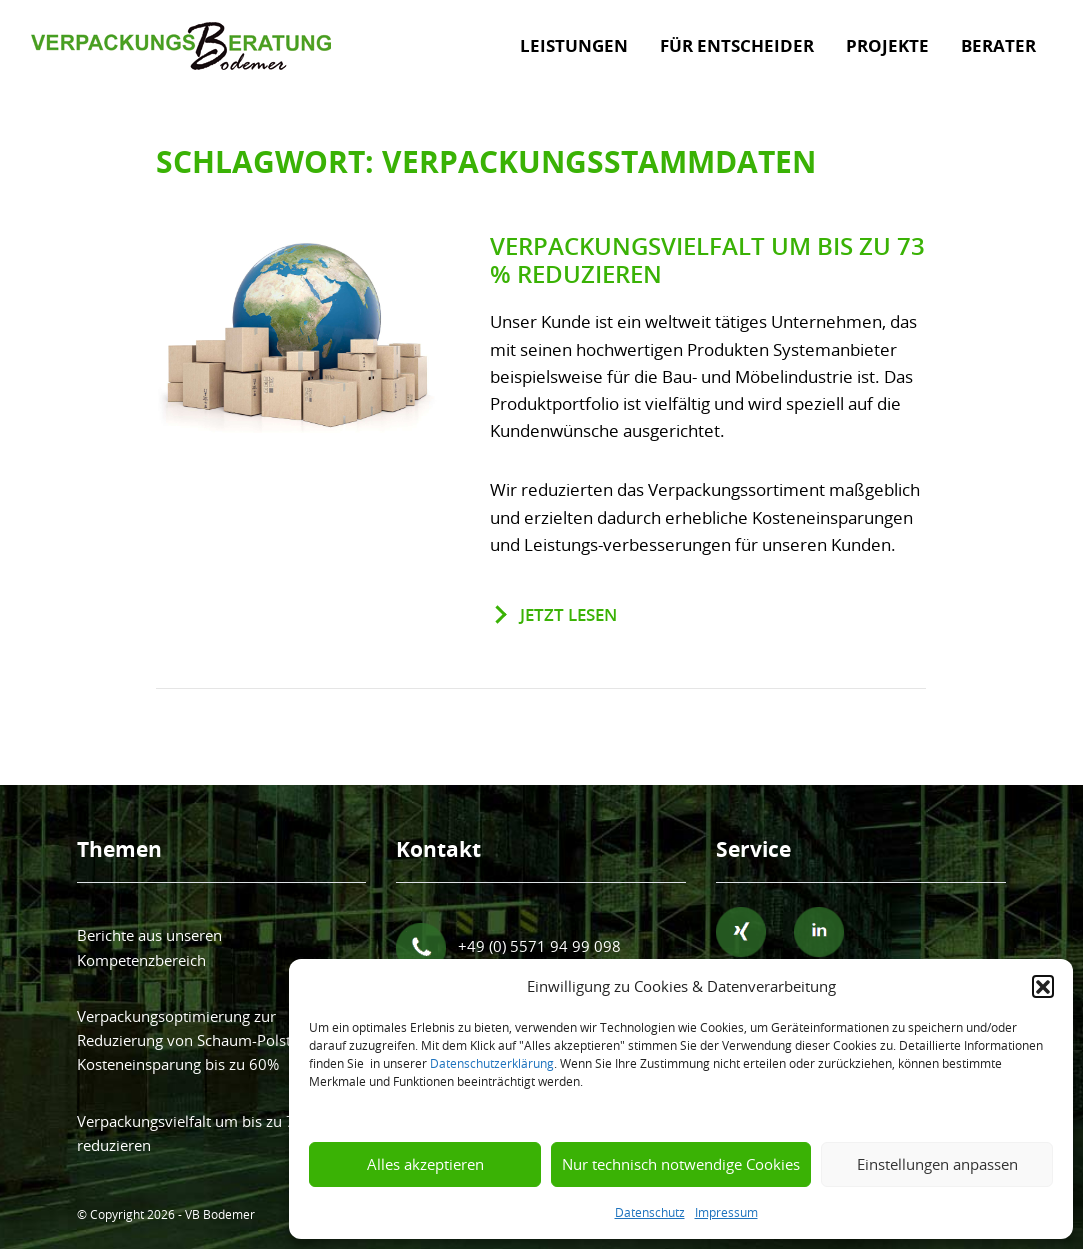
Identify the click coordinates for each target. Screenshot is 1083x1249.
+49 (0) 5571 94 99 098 (508, 948)
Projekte (887, 45)
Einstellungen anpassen (937, 1164)
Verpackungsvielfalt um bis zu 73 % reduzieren (707, 260)
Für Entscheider (737, 45)
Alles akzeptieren (425, 1164)
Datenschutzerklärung (492, 1063)
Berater (998, 45)
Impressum (726, 1212)
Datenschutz (650, 1212)
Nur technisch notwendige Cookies (681, 1164)
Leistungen (574, 45)
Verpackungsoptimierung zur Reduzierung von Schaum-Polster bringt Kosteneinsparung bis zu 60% (213, 1040)
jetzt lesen (568, 614)
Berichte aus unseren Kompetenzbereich (149, 947)
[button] (1043, 986)
